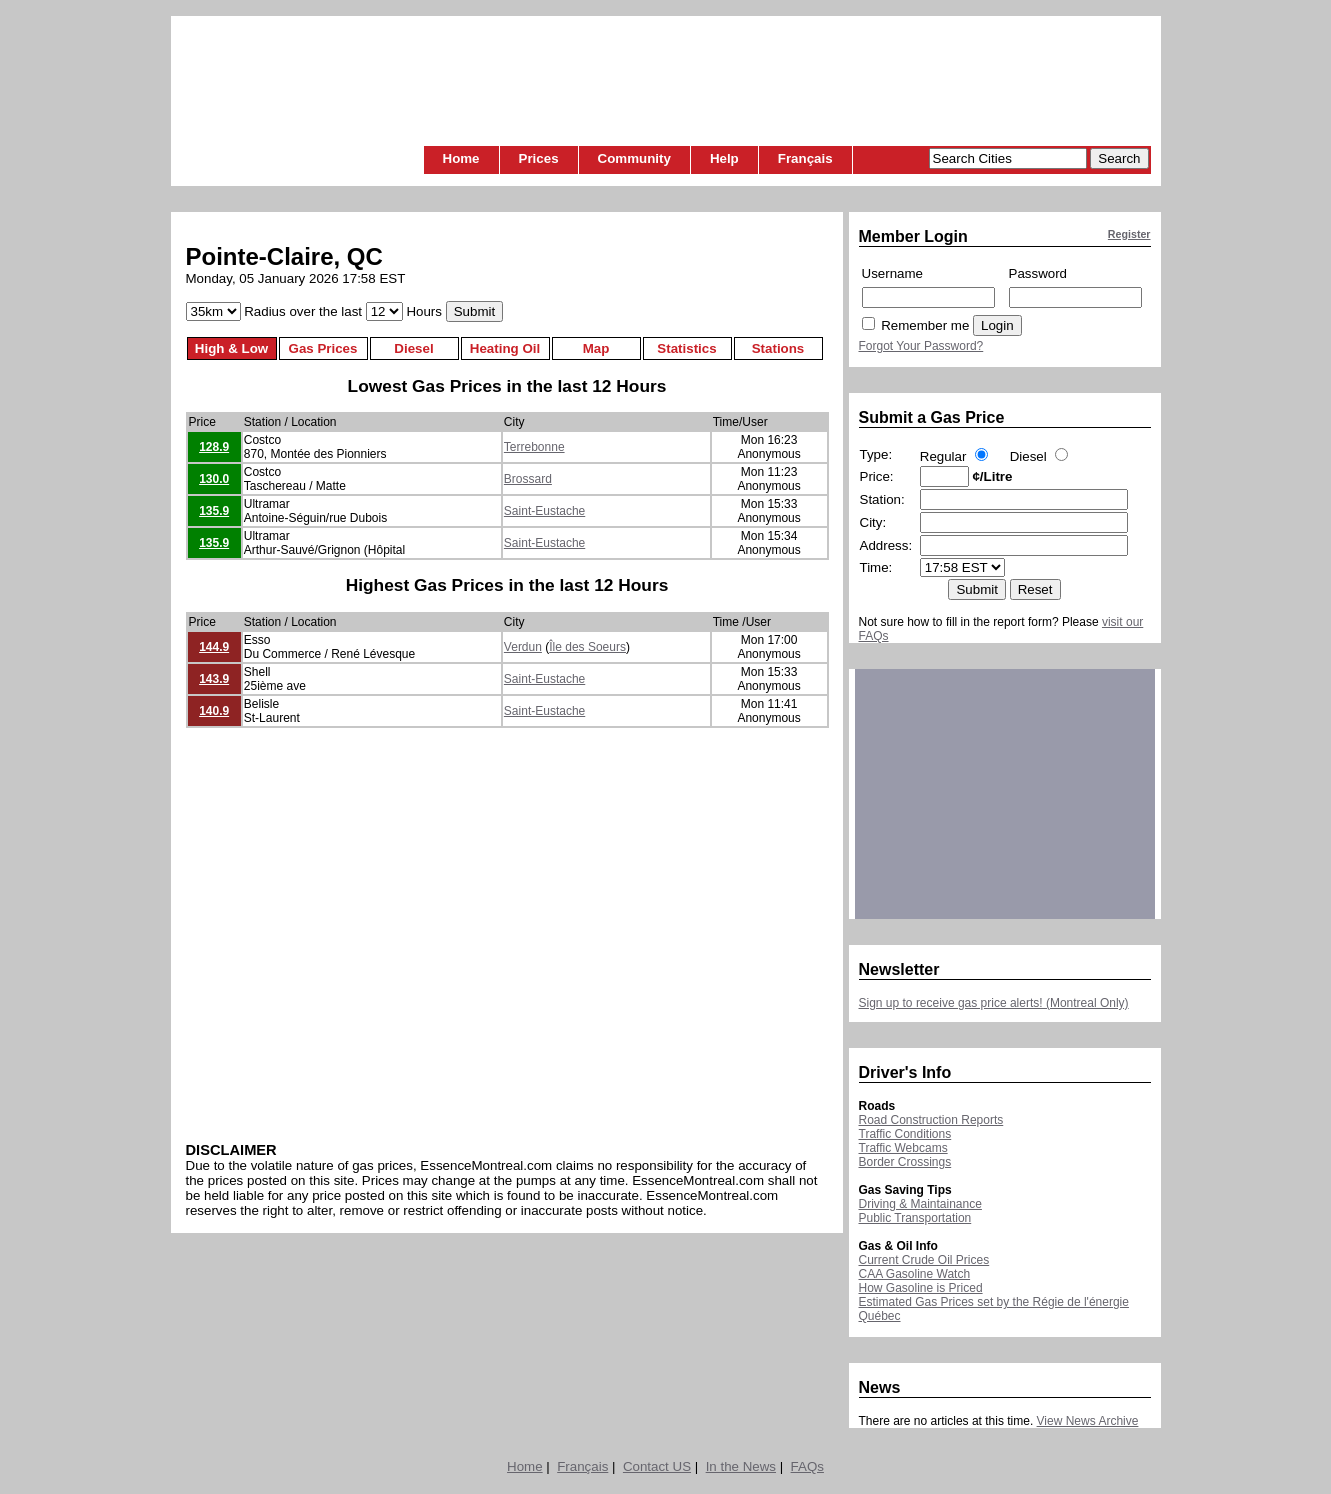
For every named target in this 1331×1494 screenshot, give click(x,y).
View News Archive (1088, 1421)
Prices (539, 158)
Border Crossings (905, 1162)
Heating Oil (505, 348)
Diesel (413, 348)
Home (461, 158)
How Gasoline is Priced (921, 1288)
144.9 (214, 647)
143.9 (214, 679)
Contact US (657, 1466)
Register (1129, 234)
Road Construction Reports (931, 1120)
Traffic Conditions (905, 1134)
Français (805, 158)
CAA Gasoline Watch (915, 1274)
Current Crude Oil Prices (924, 1260)
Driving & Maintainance (920, 1204)
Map (596, 348)
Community (634, 158)
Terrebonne (534, 447)
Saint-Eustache (544, 511)
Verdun (523, 647)
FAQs (807, 1466)
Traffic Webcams (903, 1148)
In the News (741, 1466)
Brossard (528, 479)
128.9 (214, 447)
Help (724, 158)
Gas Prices (323, 348)
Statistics (686, 348)
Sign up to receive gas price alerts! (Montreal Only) (994, 1003)
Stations (778, 348)
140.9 (214, 711)
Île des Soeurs (587, 647)
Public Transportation (915, 1218)
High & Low (231, 348)
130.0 (214, 479)
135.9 (214, 511)
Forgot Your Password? (921, 346)
